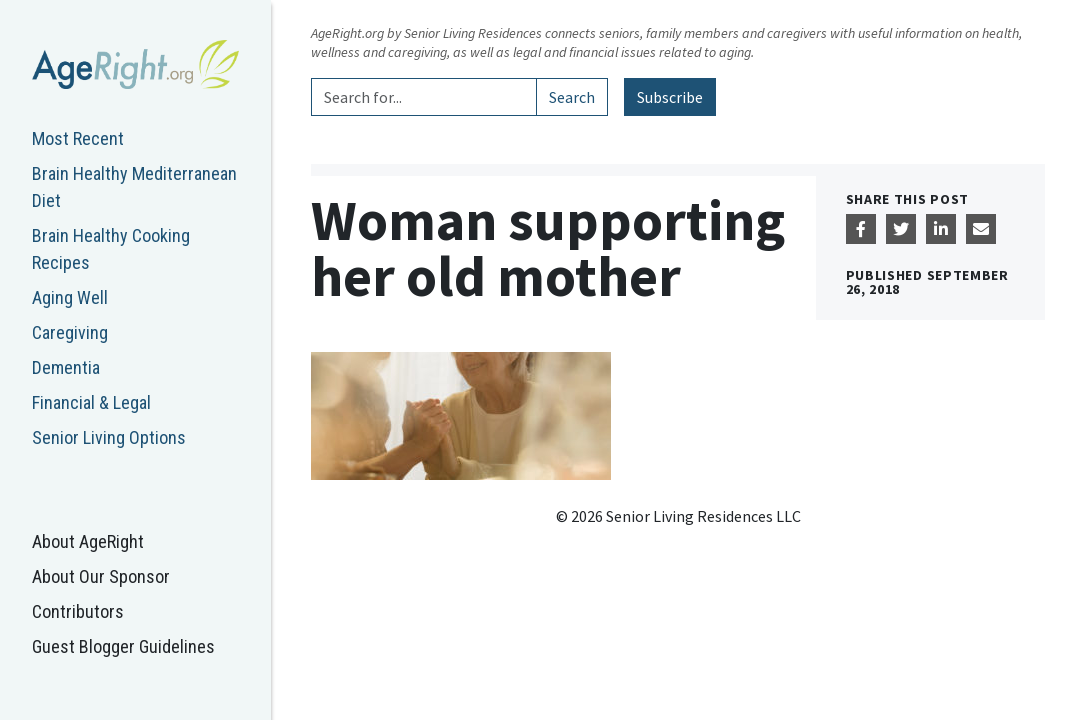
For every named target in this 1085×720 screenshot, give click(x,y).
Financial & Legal (91, 402)
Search (572, 97)
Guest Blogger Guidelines (123, 646)
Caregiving (70, 332)
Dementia (66, 367)
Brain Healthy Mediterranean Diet (134, 187)
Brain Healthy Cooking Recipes (111, 249)
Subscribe (670, 97)
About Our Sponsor (101, 576)
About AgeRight (88, 541)
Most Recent (78, 138)
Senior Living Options (109, 437)
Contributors (78, 611)
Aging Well (70, 297)
